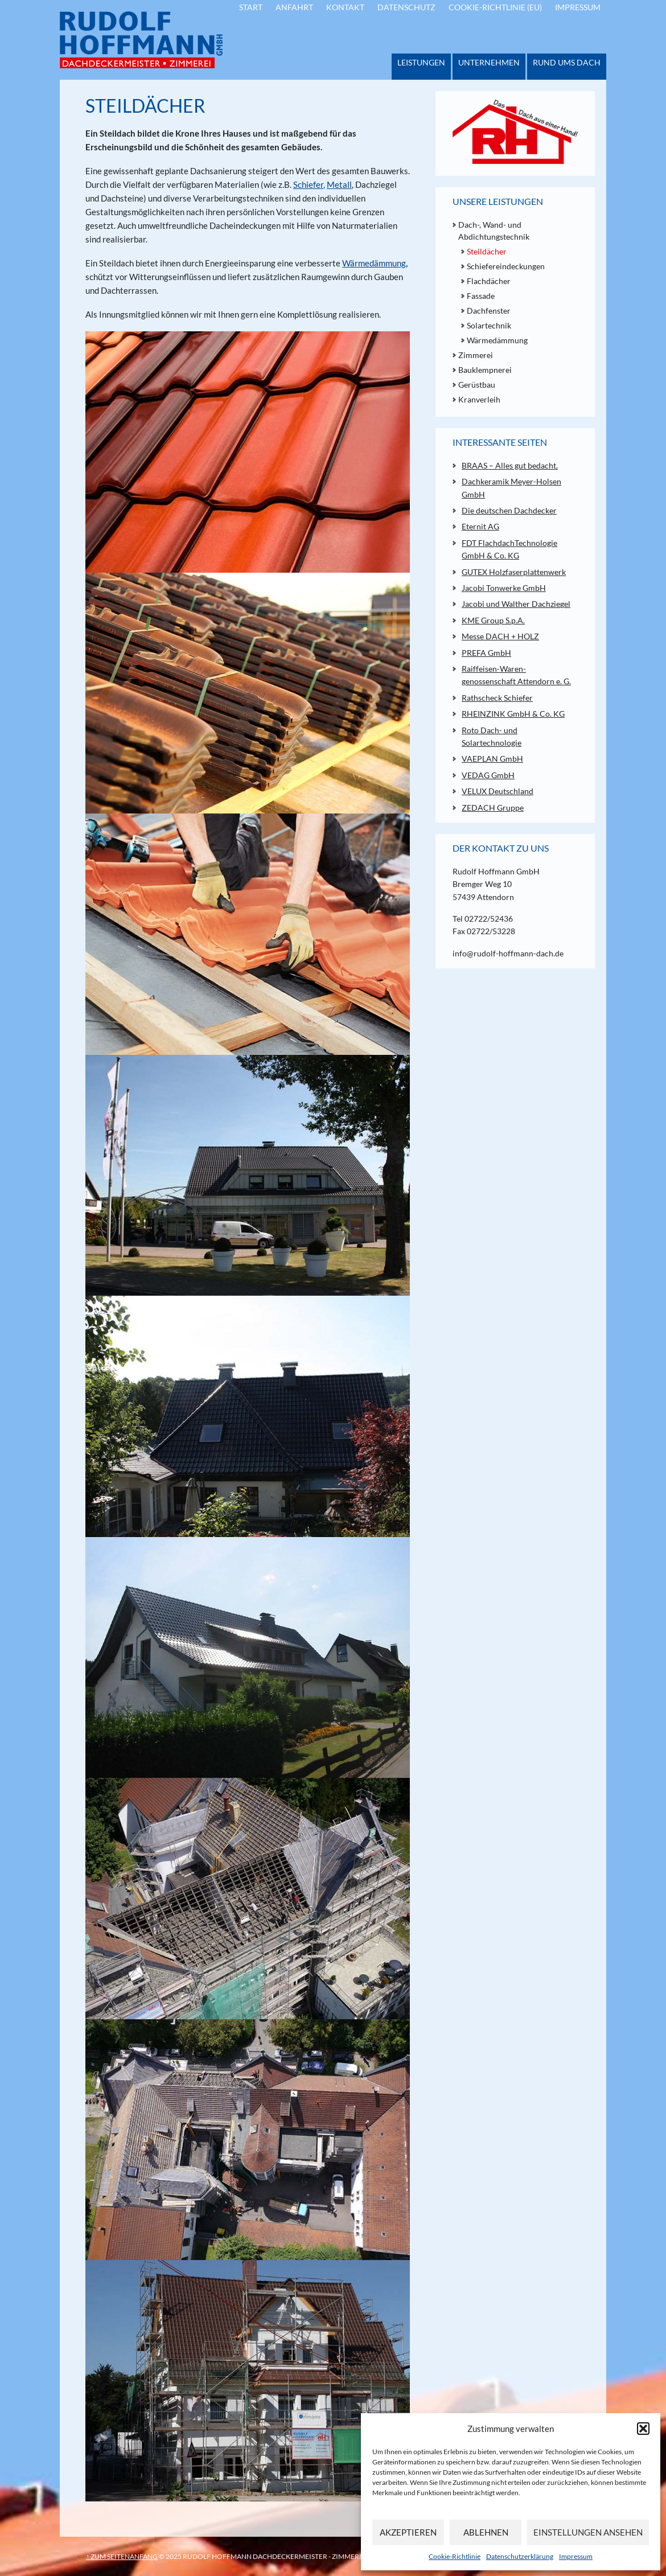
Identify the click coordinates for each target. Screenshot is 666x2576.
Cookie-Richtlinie (454, 2556)
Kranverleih (479, 399)
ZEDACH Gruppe (493, 807)
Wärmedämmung (374, 263)
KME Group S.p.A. (493, 620)
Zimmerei (475, 355)
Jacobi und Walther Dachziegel (516, 604)
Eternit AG (480, 526)
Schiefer (308, 184)
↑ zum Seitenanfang (122, 2556)
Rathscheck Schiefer (497, 697)
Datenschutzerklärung (519, 2556)
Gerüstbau (476, 384)
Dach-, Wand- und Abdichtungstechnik (493, 230)
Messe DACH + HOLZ (500, 636)
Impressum (576, 2556)
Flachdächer (489, 281)
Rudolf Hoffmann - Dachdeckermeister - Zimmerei (141, 39)
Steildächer (487, 251)
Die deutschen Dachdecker (509, 510)
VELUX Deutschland (497, 791)
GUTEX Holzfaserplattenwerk (514, 572)
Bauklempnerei (485, 370)
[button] (643, 2428)
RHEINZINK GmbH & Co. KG (513, 713)
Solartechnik (489, 325)
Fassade (481, 296)
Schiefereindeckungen (506, 266)
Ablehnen (485, 2532)
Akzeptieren (408, 2532)
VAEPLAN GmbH (492, 758)
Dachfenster (489, 310)
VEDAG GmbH (488, 775)
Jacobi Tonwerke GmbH (504, 588)
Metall (339, 184)
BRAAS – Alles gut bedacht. (510, 465)
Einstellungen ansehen (588, 2532)
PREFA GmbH (486, 653)
